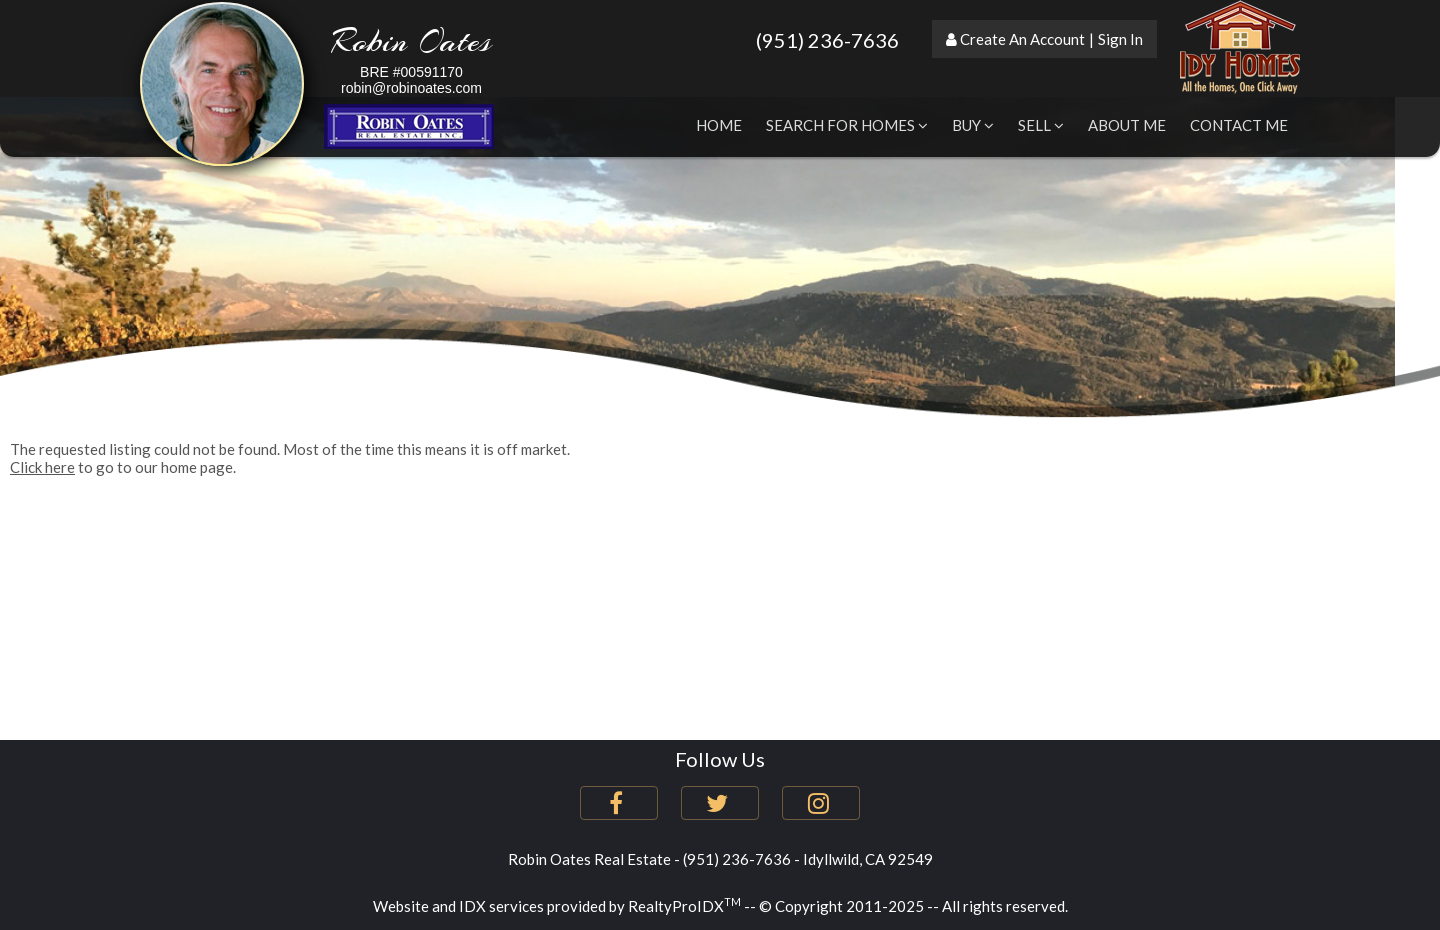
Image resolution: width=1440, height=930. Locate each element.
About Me (1127, 125)
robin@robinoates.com (411, 88)
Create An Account (1022, 39)
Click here (42, 467)
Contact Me (1239, 125)
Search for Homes (847, 125)
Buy (973, 125)
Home (719, 125)
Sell (1041, 125)
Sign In (1120, 39)
